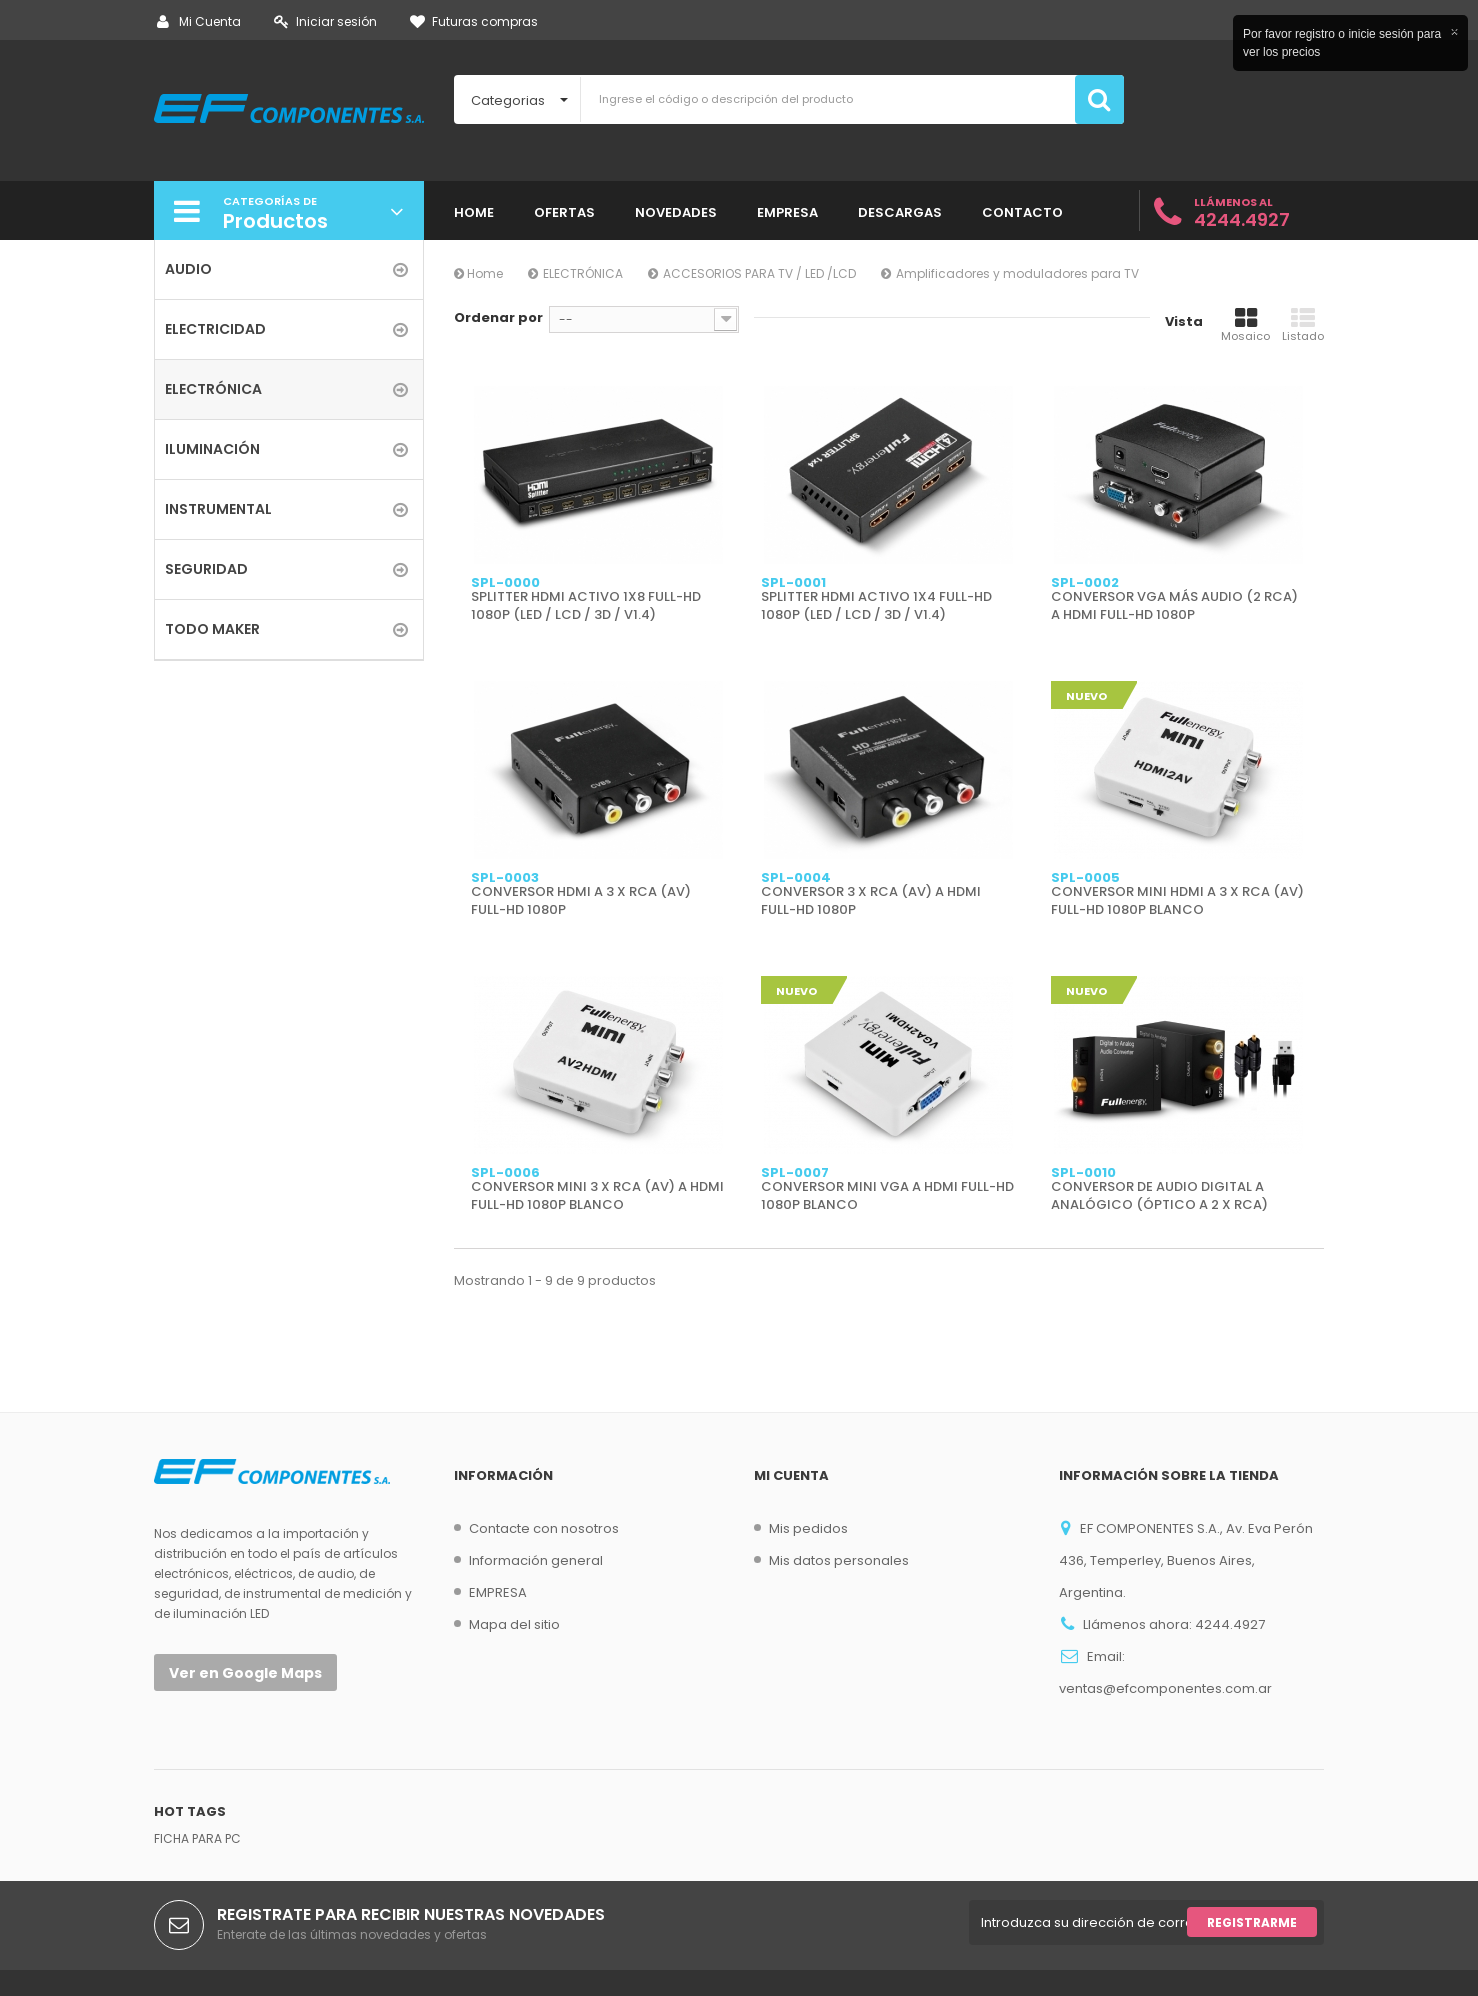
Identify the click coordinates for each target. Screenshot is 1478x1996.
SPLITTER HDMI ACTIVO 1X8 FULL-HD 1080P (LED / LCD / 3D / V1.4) (586, 606)
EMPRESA (498, 1592)
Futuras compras (474, 21)
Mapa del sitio (514, 1624)
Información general (536, 1560)
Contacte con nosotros (544, 1528)
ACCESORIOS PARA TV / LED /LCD (759, 273)
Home (478, 273)
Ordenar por (498, 317)
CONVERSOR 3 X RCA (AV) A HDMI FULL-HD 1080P (871, 901)
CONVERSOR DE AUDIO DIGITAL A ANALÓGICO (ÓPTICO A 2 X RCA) (1159, 1196)
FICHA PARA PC (197, 1838)
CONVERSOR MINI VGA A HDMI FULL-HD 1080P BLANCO (887, 1196)
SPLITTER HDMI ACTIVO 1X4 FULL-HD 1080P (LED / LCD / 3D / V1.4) (876, 606)
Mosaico (1245, 325)
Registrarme (1252, 1922)
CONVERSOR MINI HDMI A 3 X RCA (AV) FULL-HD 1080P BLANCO (1177, 901)
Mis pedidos (808, 1528)
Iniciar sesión (325, 21)
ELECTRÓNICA (583, 273)
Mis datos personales (839, 1560)
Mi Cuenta (199, 21)
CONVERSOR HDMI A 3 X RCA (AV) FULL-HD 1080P (581, 901)
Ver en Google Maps (245, 1673)
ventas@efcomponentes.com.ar (1165, 1688)
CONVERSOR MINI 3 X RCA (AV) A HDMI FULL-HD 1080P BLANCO (597, 1196)
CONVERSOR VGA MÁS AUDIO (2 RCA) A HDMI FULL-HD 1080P (1174, 606)
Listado (1303, 325)
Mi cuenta (791, 1475)
